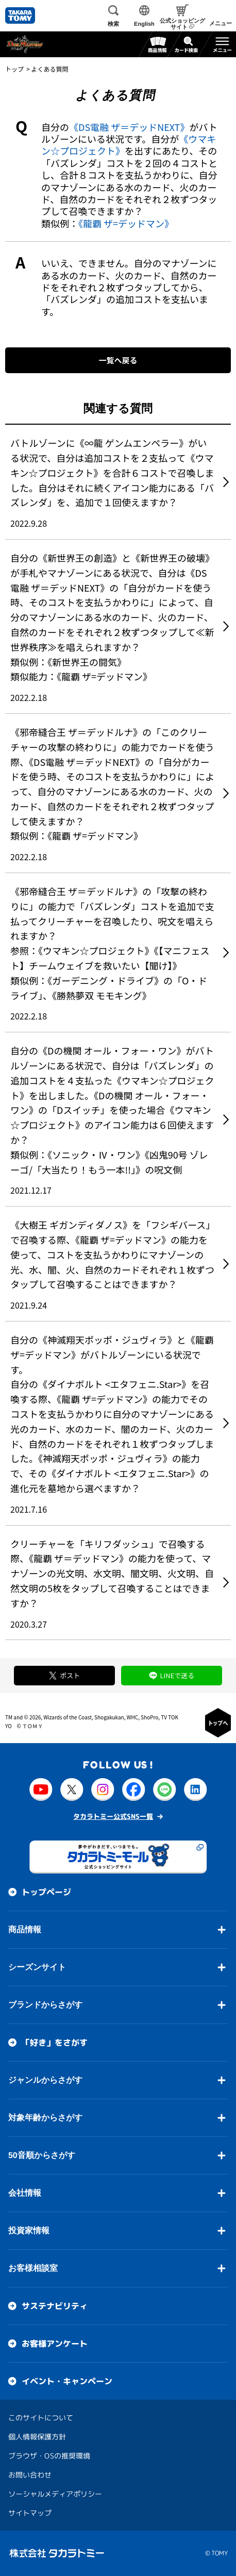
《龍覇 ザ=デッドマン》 (126, 223)
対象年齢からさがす (45, 2117)
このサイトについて (40, 2417)
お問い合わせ (30, 2474)
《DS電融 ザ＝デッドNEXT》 (129, 126)
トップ (14, 68)
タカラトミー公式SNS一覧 (113, 1815)
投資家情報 (28, 2230)
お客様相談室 (33, 2267)
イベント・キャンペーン (67, 2380)
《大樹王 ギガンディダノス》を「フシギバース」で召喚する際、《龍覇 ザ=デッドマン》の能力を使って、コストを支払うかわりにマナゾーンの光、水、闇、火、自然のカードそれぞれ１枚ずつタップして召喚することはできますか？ (112, 1254)
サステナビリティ (55, 2305)
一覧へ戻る (117, 360)
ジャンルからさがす (45, 2079)
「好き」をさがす (55, 2042)
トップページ (46, 1891)
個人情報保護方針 (37, 2436)
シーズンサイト (37, 1966)
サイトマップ (30, 2512)
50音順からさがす (41, 2154)
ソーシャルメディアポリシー (55, 2493)
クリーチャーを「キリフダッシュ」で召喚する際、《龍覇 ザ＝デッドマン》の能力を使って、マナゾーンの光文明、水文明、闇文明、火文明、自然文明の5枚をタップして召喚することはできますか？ (112, 1573)
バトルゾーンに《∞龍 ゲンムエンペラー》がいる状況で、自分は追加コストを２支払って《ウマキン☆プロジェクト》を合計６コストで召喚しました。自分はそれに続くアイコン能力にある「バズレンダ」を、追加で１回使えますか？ (112, 472)
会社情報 (24, 2192)
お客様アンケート (55, 2343)
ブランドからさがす (45, 2004)
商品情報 (24, 1929)
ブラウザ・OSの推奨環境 (49, 2455)
